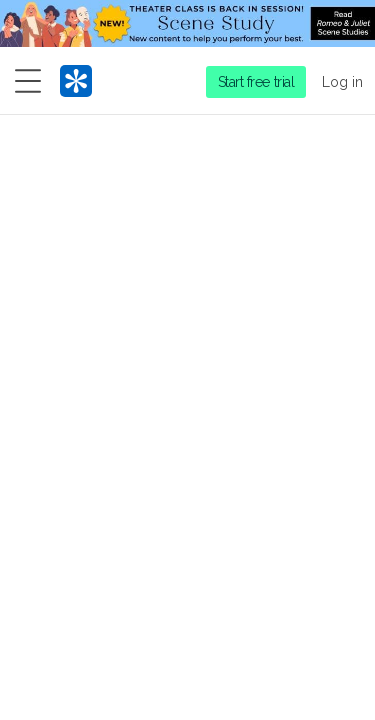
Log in (342, 82)
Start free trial (256, 82)
